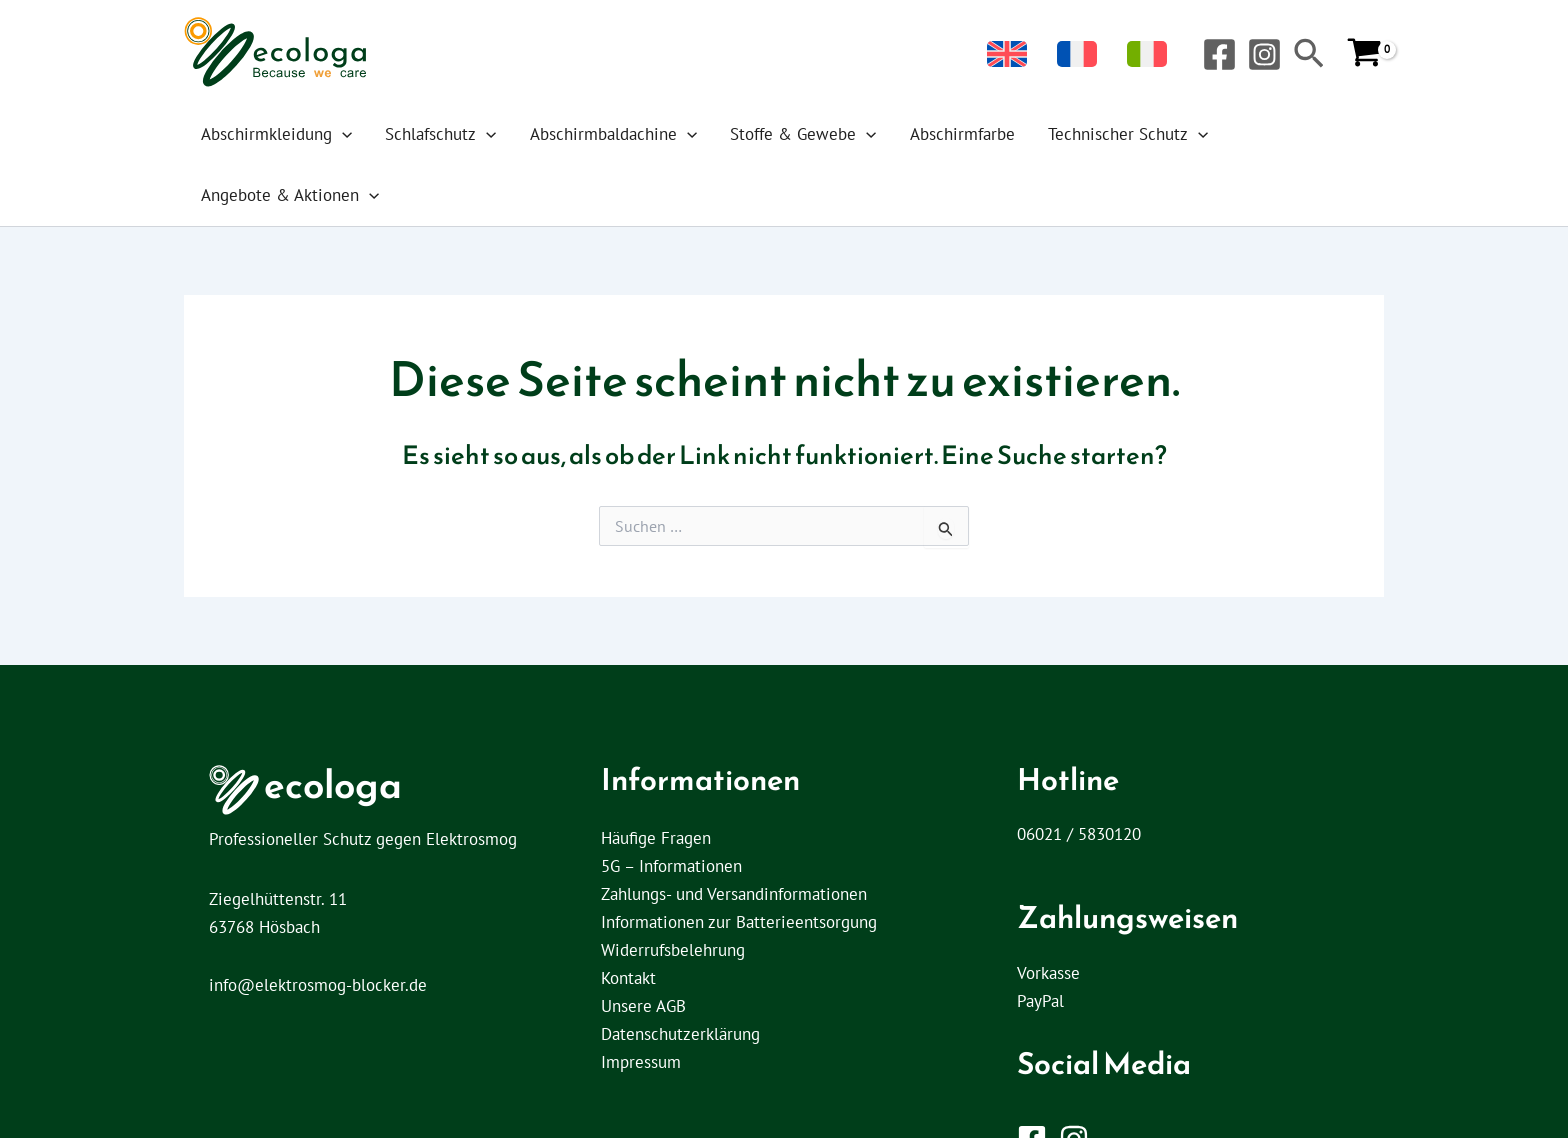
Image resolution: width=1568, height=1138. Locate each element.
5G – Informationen (671, 805)
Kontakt (628, 917)
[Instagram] (1264, 54)
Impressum (641, 1001)
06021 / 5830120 (1079, 773)
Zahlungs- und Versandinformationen (734, 833)
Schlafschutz (441, 134)
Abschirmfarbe (922, 134)
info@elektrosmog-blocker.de (318, 924)
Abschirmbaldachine (600, 134)
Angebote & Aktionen (1264, 134)
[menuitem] (1057, 54)
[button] (1309, 55)
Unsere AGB (643, 945)
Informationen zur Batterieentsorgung (739, 861)
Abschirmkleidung (289, 134)
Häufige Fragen (656, 777)
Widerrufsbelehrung (673, 889)
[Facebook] (1219, 54)
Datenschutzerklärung (680, 973)
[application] (355, 134)
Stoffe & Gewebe (777, 134)
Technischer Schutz (1075, 134)
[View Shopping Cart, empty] (1364, 54)
